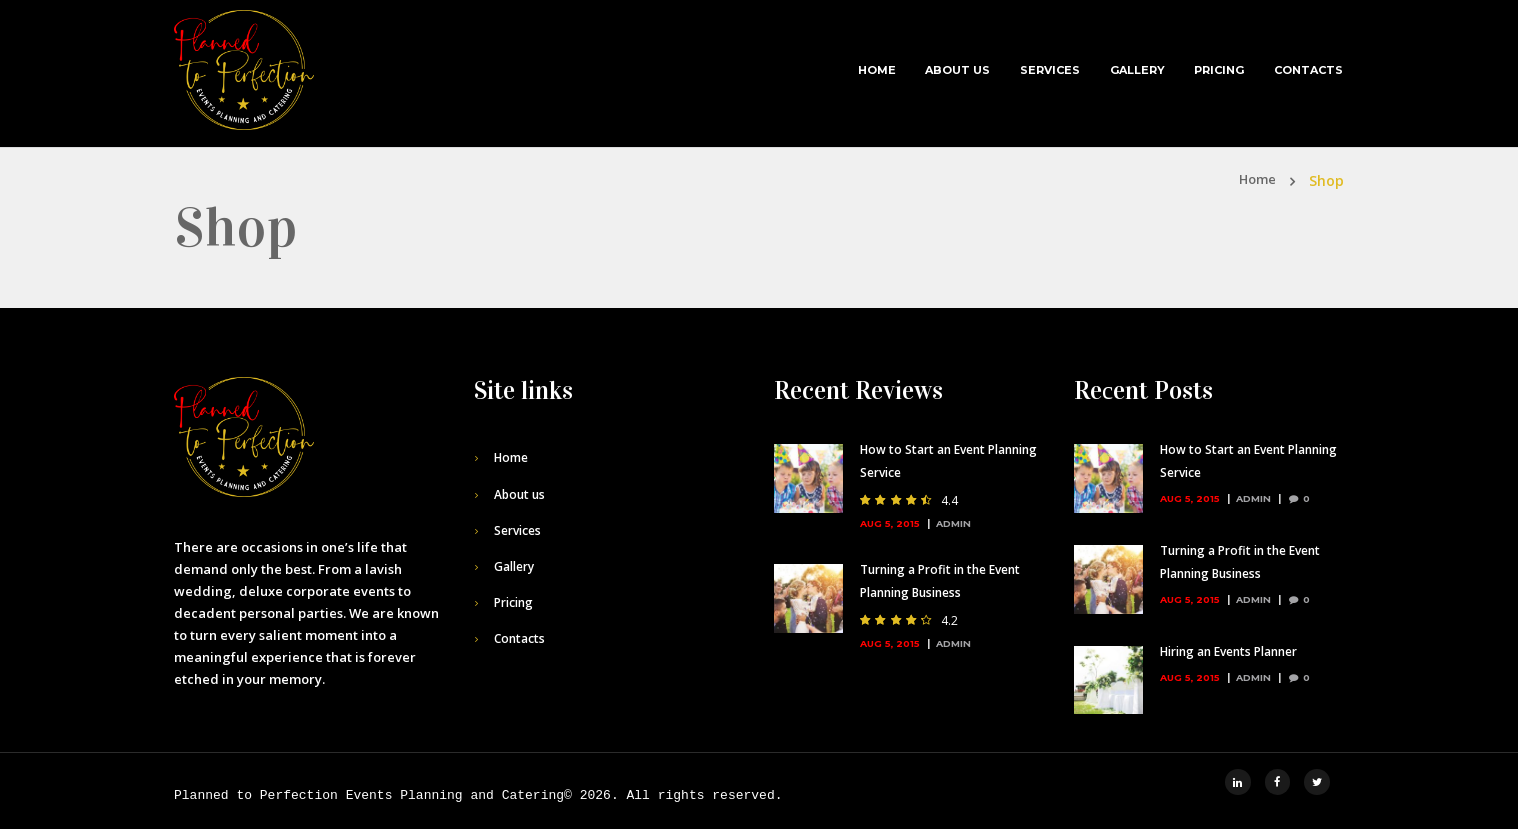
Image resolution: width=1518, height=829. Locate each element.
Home (877, 70)
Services (1050, 70)
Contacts (1308, 70)
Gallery (1137, 70)
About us (957, 70)
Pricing (1219, 70)
